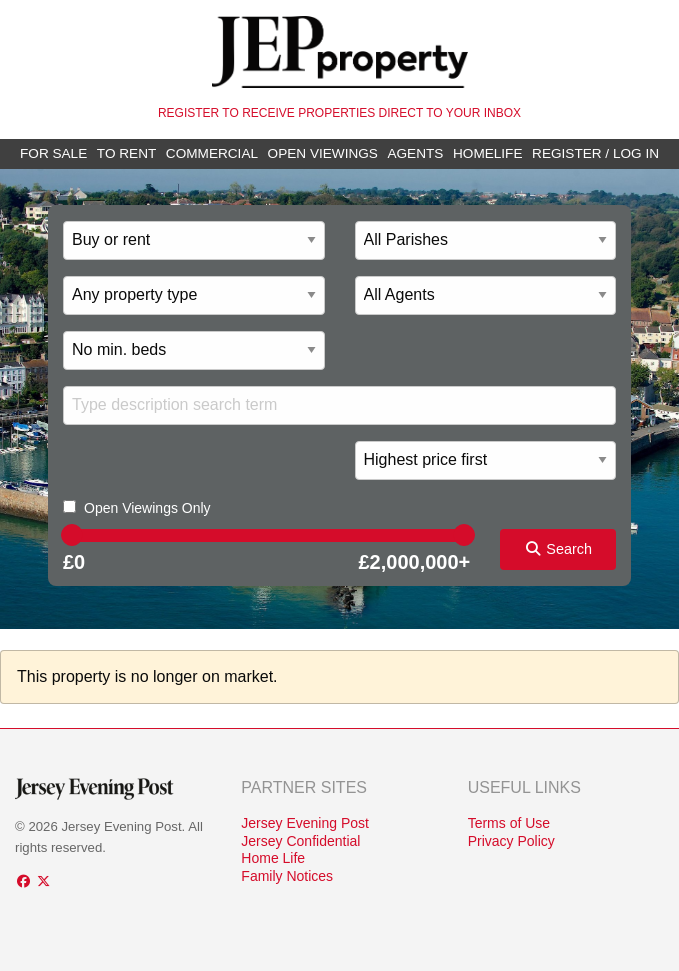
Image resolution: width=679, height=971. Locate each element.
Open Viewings (323, 153)
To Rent (126, 153)
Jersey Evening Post (305, 823)
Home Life (273, 858)
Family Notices (287, 876)
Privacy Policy (511, 841)
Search (558, 549)
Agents (415, 153)
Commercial (212, 153)
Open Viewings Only (147, 508)
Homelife (488, 153)
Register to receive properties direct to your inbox (339, 113)
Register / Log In (595, 153)
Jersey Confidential (300, 841)
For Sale (53, 153)
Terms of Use (509, 823)
